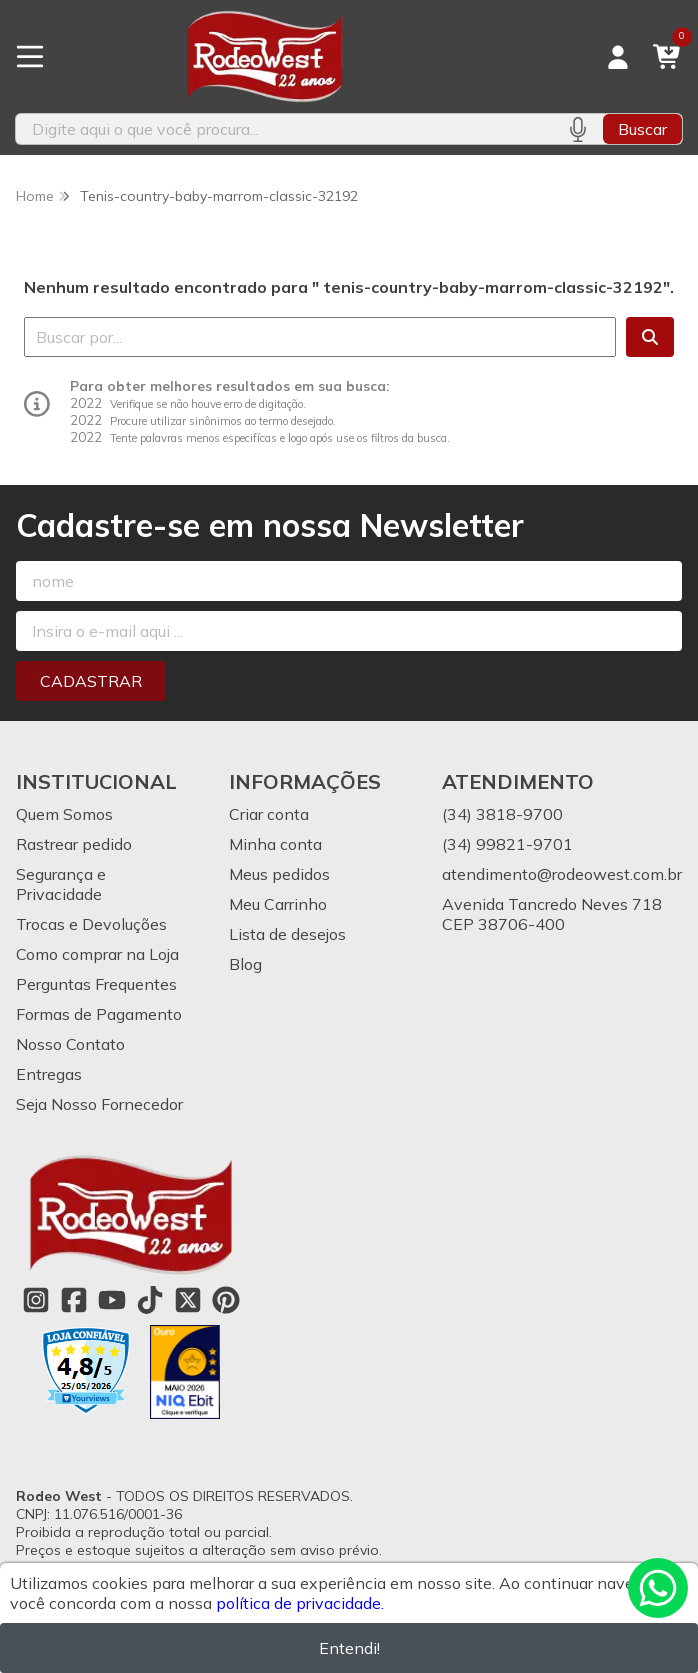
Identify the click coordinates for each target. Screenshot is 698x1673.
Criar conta (269, 814)
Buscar (642, 129)
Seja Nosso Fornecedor (99, 1104)
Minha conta (275, 844)
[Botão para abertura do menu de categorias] (30, 57)
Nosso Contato (70, 1044)
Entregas (49, 1074)
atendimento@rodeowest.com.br (562, 874)
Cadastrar (91, 681)
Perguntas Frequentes (96, 984)
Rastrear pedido (74, 844)
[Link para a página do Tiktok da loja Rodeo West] (150, 1300)
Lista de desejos (287, 934)
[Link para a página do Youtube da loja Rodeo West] (112, 1300)
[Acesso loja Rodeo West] (618, 57)
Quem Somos (64, 814)
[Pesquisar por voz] (577, 129)
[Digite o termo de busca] (284, 129)
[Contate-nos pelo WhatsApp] (658, 1588)
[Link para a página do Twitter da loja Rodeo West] (188, 1300)
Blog (245, 964)
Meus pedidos (279, 874)
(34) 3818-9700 (502, 814)
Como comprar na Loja (97, 954)
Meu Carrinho (278, 904)
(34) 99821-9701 (507, 844)
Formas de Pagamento (99, 1014)
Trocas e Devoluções (91, 924)
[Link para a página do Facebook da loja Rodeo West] (74, 1300)
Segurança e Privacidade (61, 884)
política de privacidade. (300, 1603)
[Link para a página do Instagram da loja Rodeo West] (36, 1300)
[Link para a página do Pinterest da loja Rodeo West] (226, 1300)
